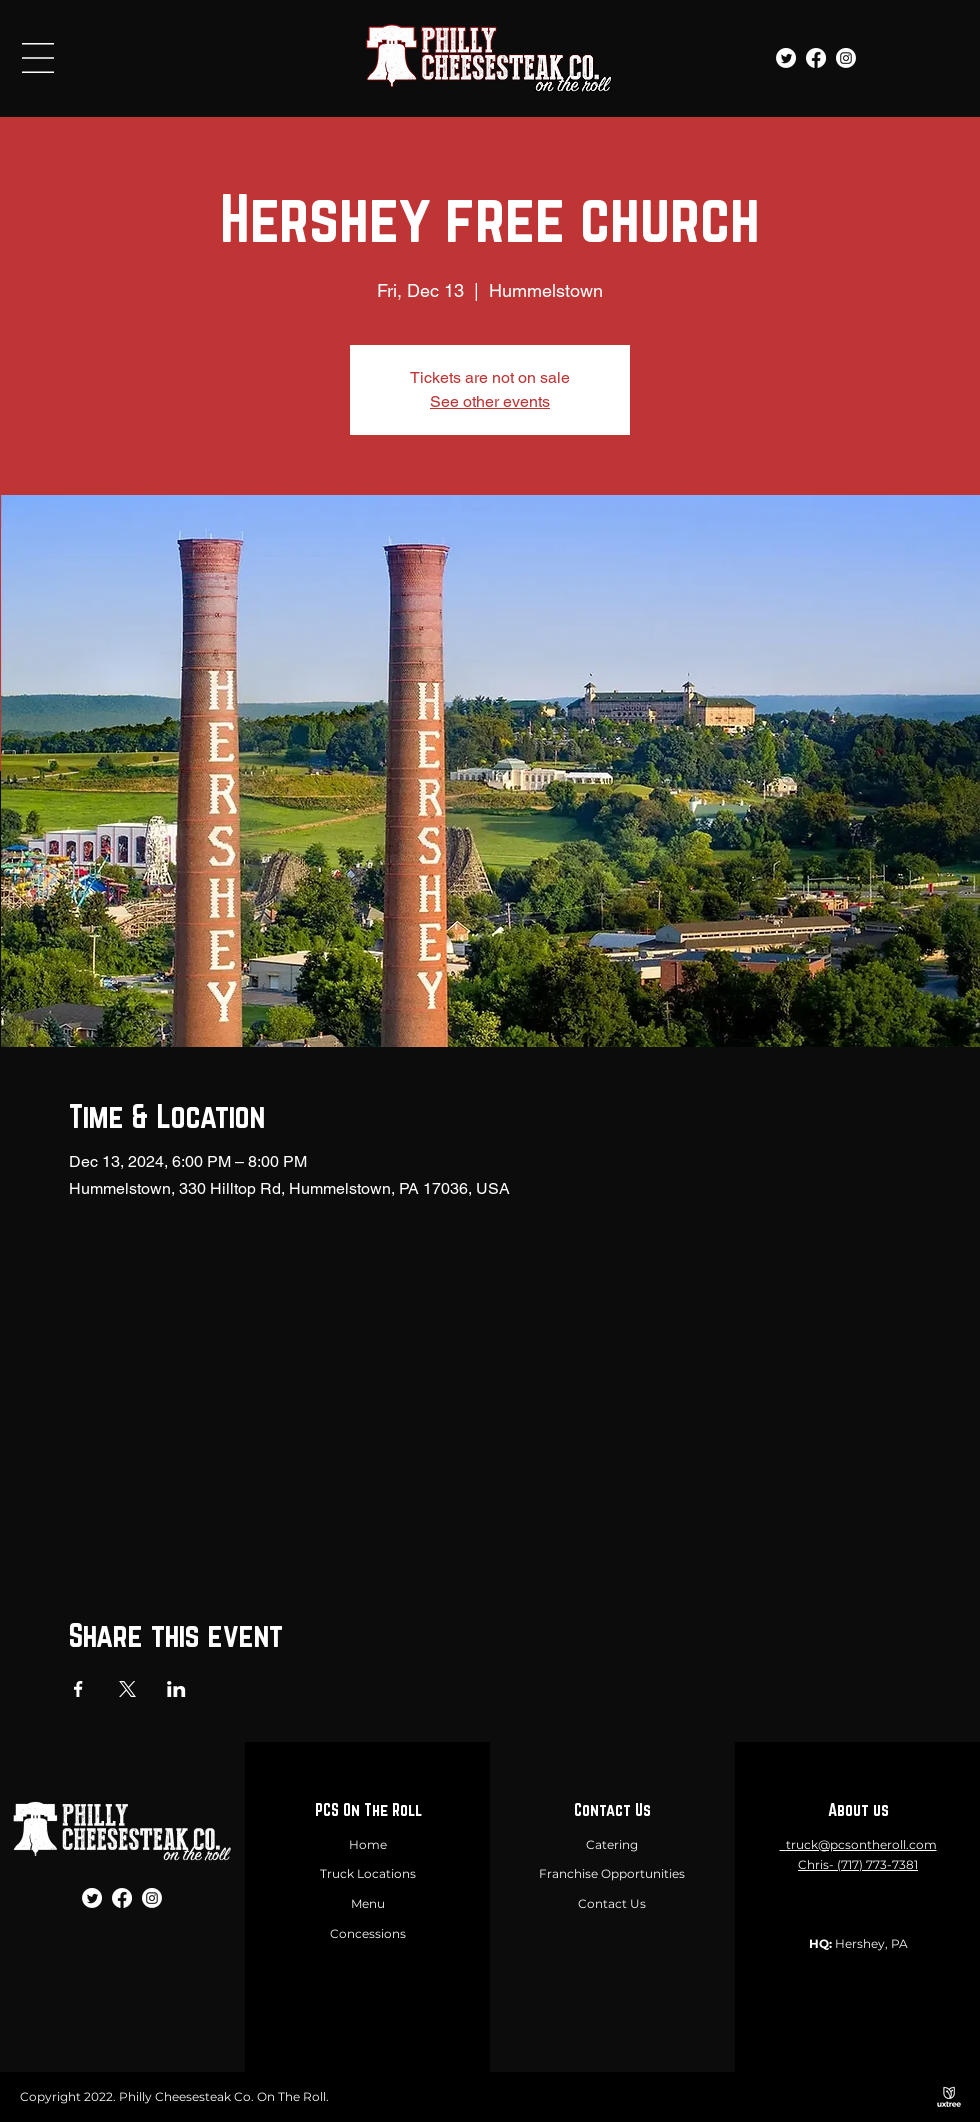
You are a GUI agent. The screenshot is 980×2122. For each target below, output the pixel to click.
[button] (38, 58)
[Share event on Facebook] (78, 1689)
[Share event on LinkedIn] (176, 1689)
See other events (490, 401)
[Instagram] (846, 58)
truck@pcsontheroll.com (861, 1844)
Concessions (368, 1933)
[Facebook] (816, 58)
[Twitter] (786, 58)
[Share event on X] (127, 1689)
